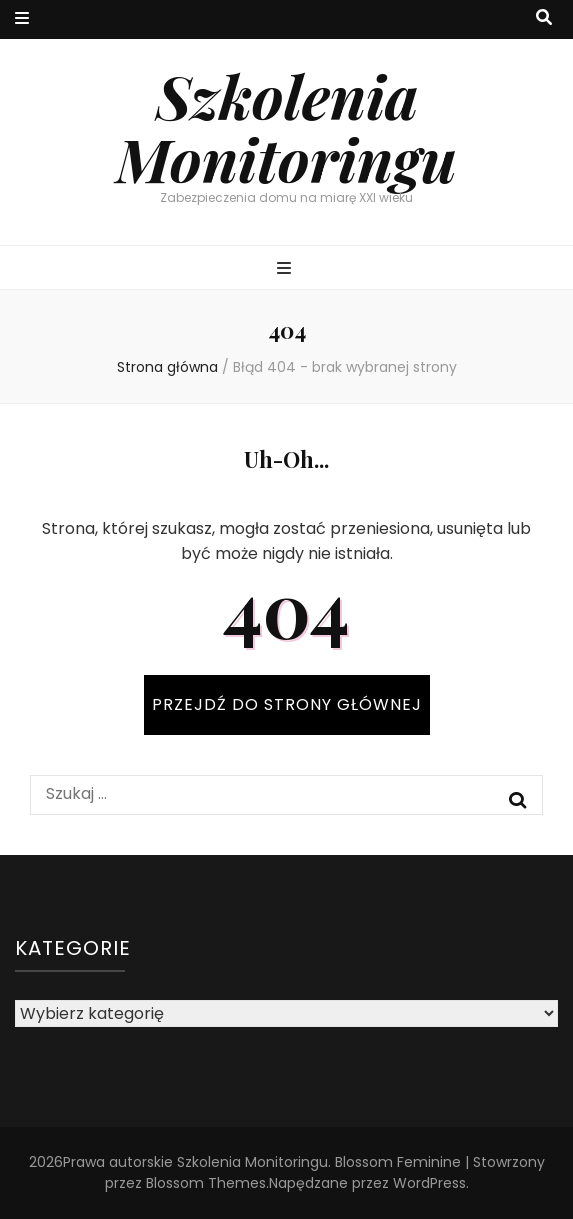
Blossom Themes (206, 1183)
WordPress (429, 1183)
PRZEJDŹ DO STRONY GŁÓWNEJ (287, 704)
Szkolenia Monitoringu (286, 126)
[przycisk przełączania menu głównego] (286, 269)
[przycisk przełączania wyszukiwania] (544, 18)
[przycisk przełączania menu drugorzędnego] (22, 19)
